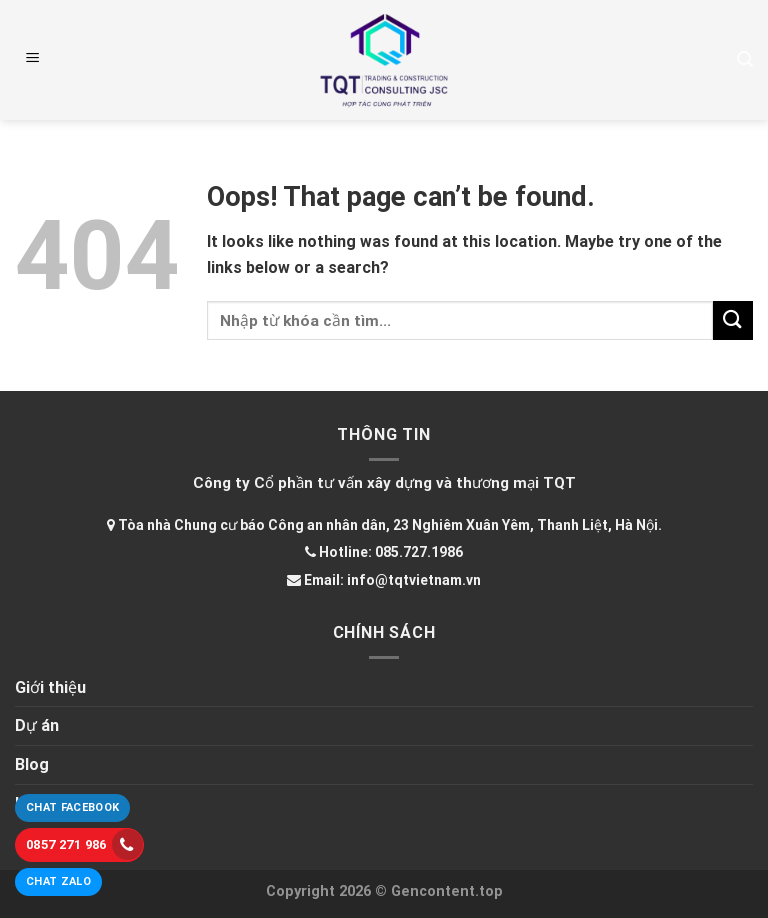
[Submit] (733, 320)
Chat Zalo (58, 881)
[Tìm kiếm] (745, 59)
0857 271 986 (84, 844)
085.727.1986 (419, 552)
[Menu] (33, 60)
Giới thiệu (50, 687)
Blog (32, 764)
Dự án (37, 725)
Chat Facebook (72, 807)
